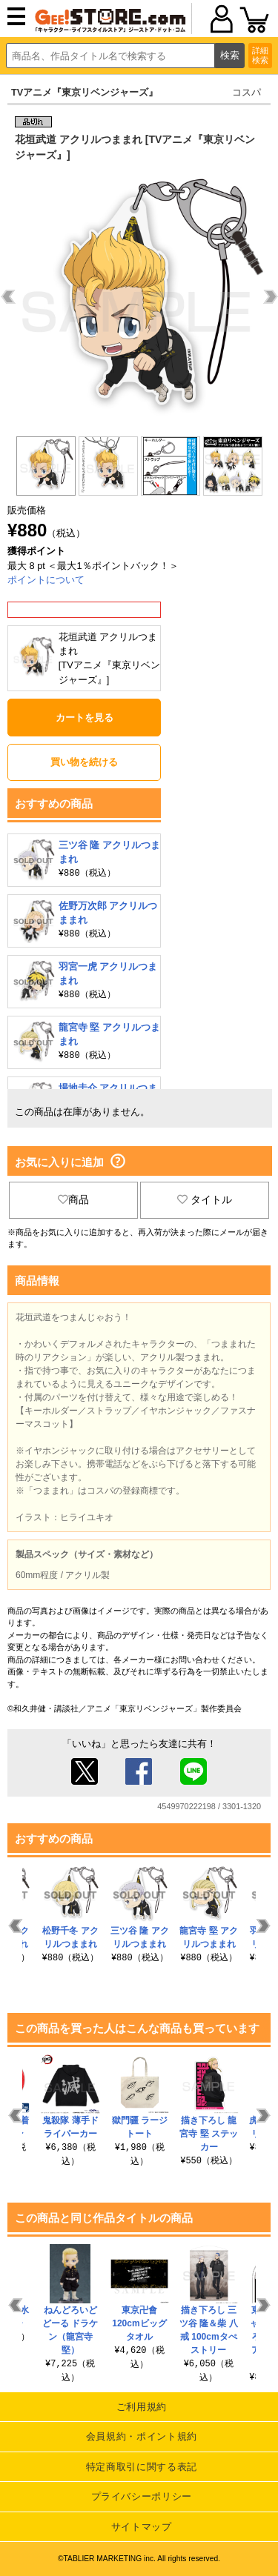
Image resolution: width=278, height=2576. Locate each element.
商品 (73, 1199)
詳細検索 (260, 55)
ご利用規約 (141, 2406)
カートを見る (84, 717)
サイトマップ (141, 2526)
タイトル (204, 1199)
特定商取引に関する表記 (141, 2466)
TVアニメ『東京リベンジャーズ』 (84, 92)
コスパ (246, 92)
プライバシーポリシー (142, 2496)
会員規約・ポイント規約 (141, 2436)
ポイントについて (46, 579)
